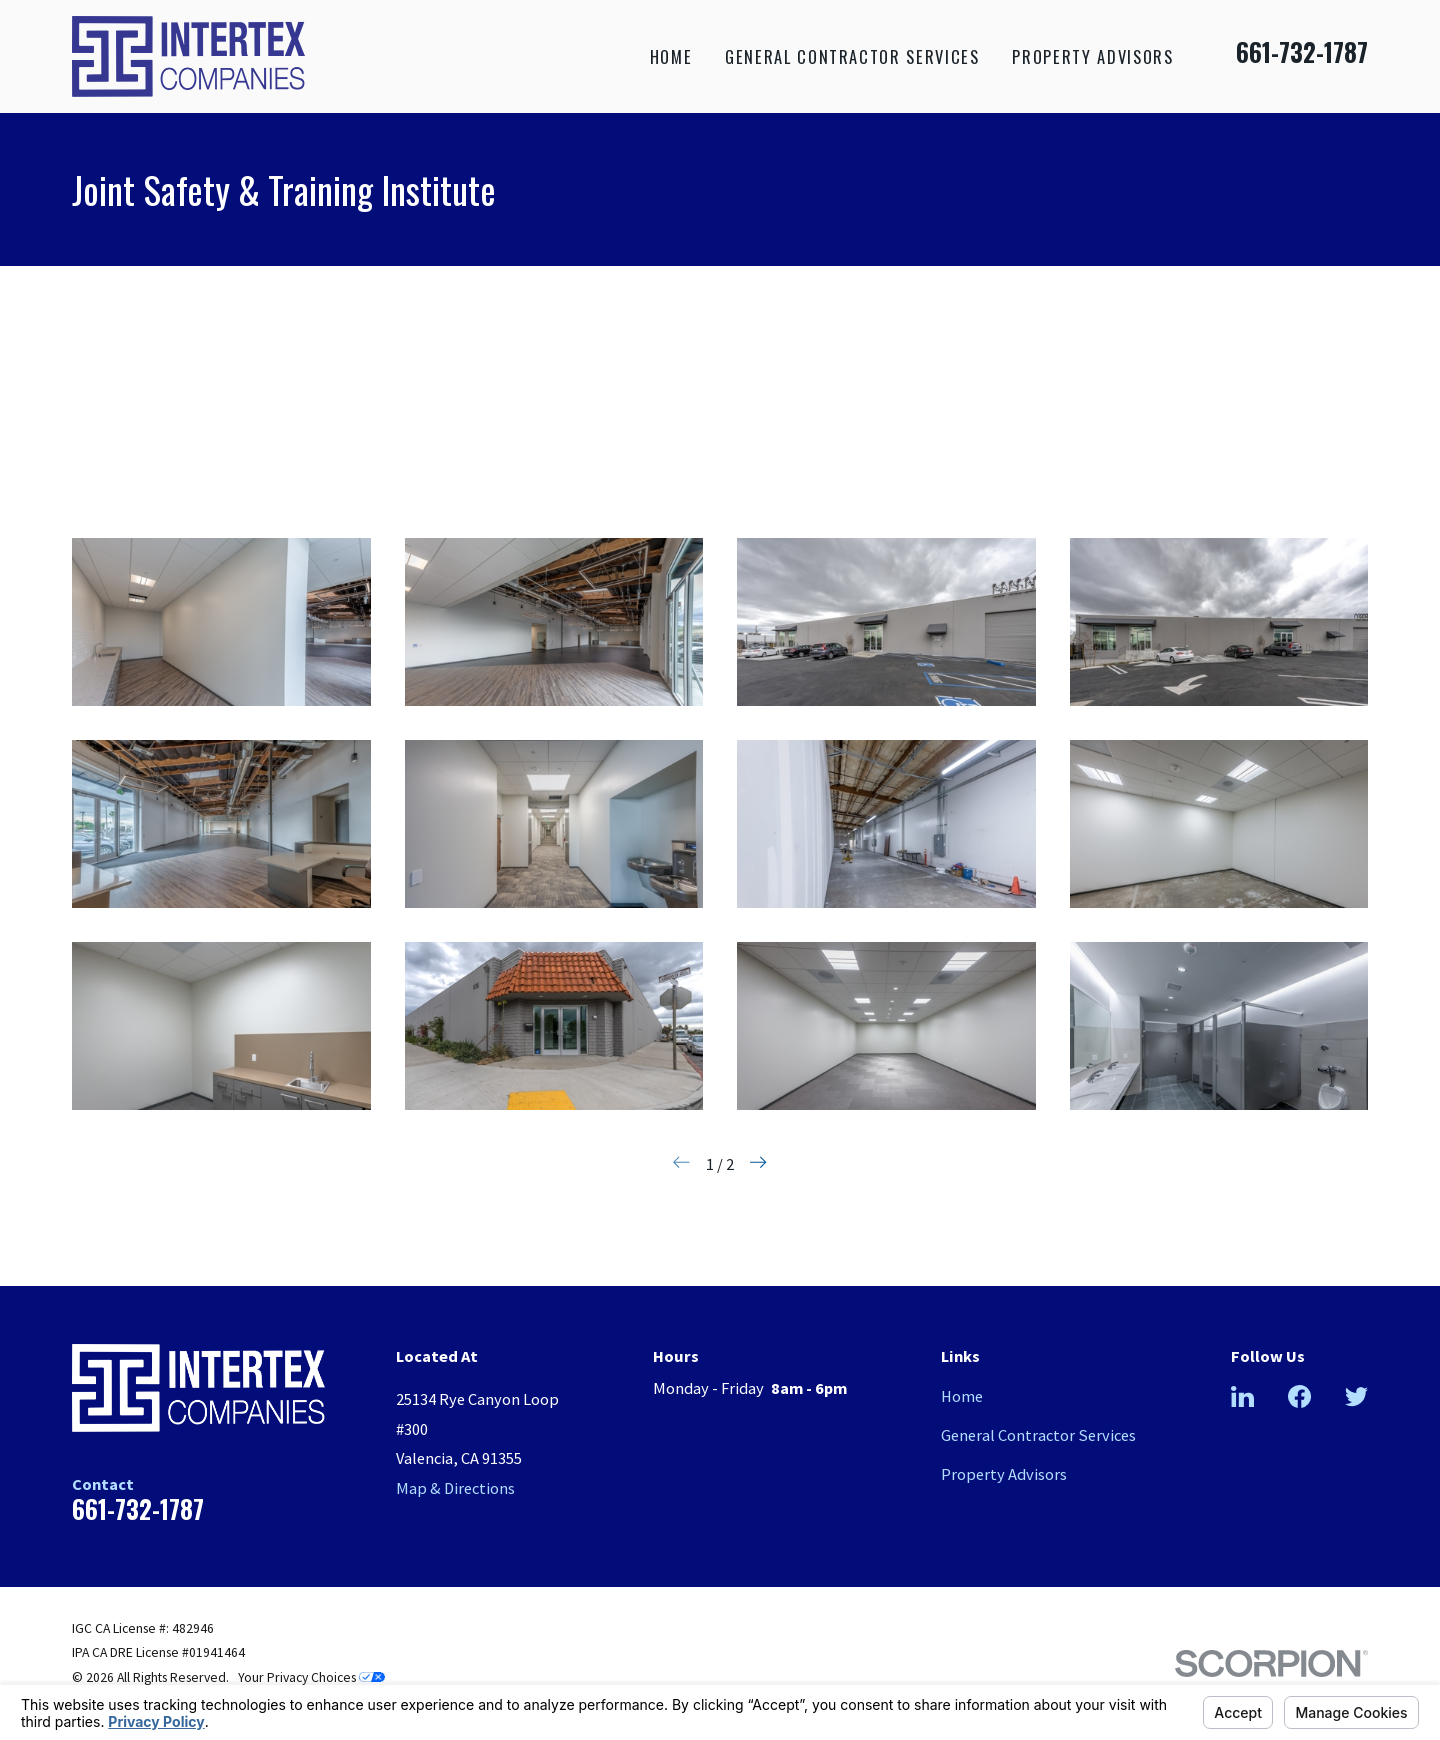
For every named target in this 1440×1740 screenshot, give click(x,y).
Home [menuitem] (671, 56)
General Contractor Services (1038, 1435)
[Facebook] (1299, 1396)
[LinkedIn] (1242, 1396)
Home (962, 1396)
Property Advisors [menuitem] (1092, 56)
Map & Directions (455, 1488)
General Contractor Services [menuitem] (852, 56)
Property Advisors (1004, 1474)
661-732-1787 (1302, 52)
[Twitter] (1356, 1396)
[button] (221, 622)
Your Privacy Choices (311, 1677)
